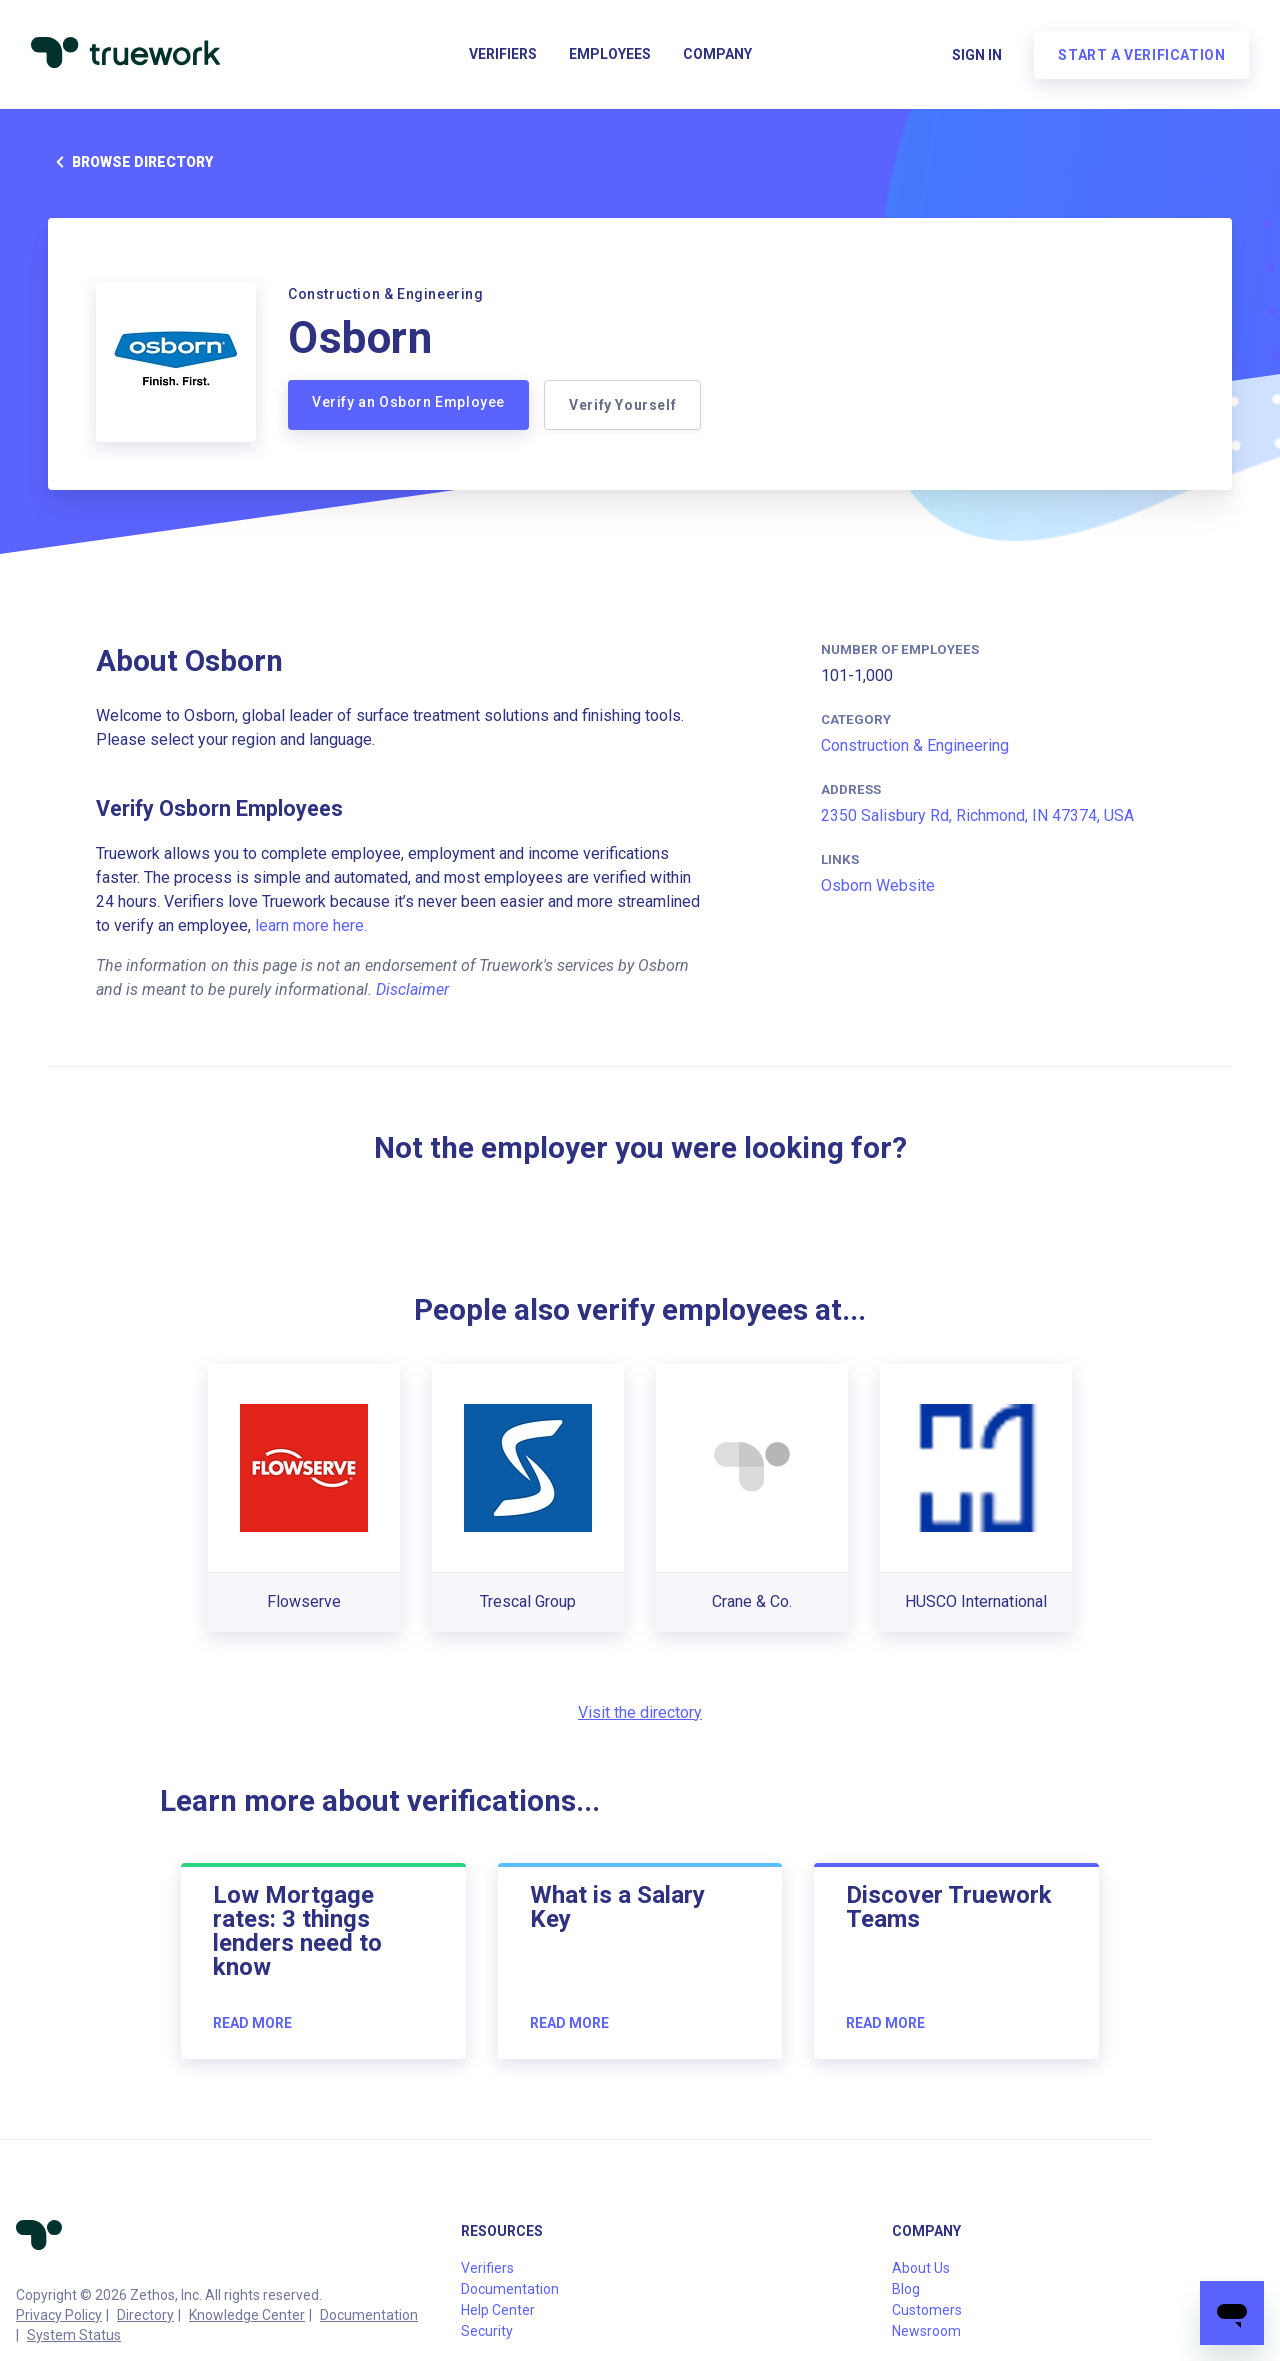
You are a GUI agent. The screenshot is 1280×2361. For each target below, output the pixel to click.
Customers (927, 2310)
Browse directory (130, 162)
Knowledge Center (247, 2315)
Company (717, 56)
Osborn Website (878, 885)
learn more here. (311, 925)
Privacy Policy (59, 2315)
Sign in (976, 56)
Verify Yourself (623, 405)
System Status (74, 2335)
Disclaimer (412, 989)
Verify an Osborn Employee (408, 402)
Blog (906, 2289)
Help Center (498, 2310)
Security (487, 2331)
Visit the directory (640, 1712)
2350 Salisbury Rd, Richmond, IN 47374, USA (977, 815)
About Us (921, 2268)
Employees (610, 56)
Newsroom (926, 2331)
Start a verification (1140, 56)
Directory (145, 2315)
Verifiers (503, 56)
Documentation (369, 2315)
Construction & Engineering (915, 745)
